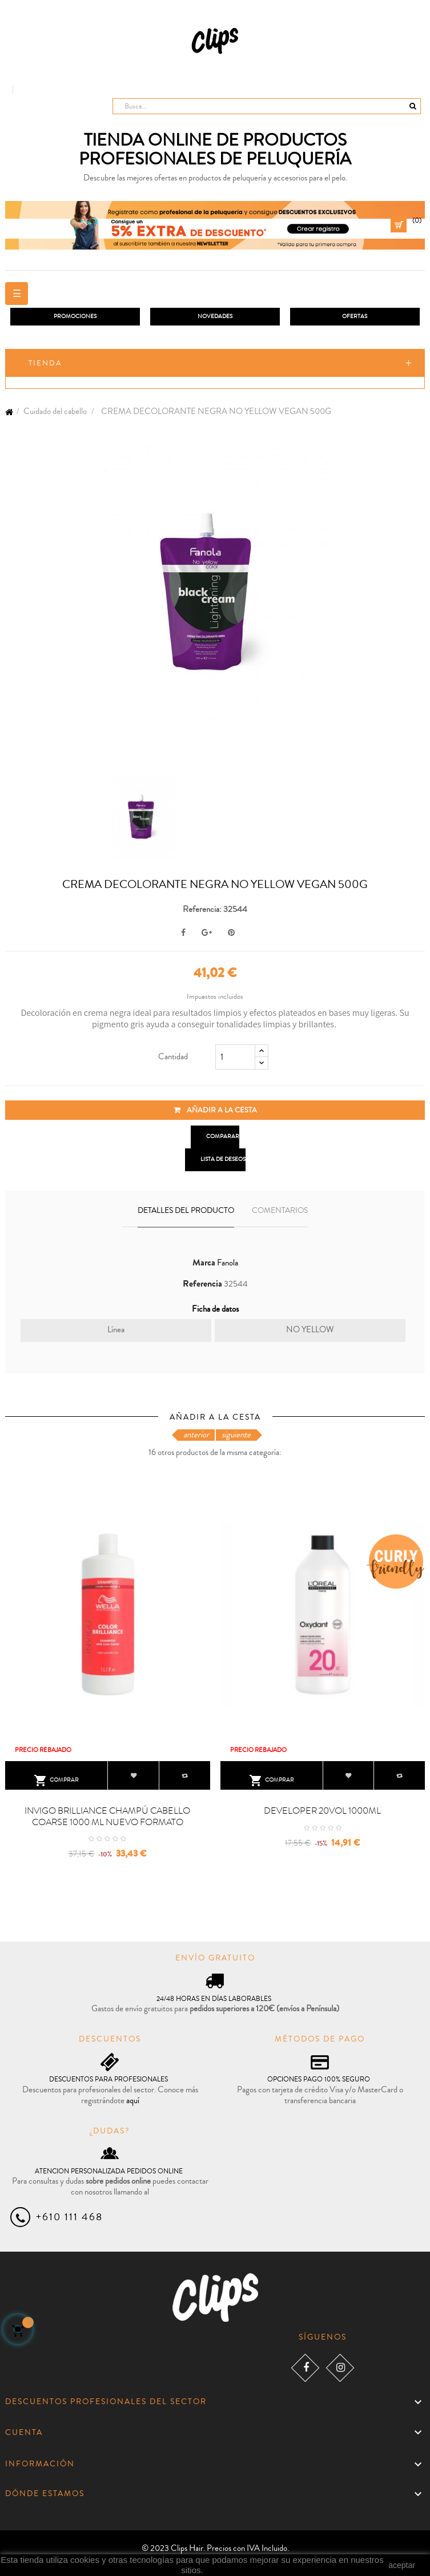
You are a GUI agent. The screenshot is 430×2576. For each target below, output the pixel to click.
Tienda (45, 363)
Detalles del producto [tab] (186, 1210)
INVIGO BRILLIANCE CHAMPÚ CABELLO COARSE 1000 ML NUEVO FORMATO (107, 1816)
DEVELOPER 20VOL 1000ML (322, 1811)
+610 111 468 (69, 2216)
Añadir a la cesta (215, 1110)
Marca (203, 1262)
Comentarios (280, 1210)
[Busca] (266, 106)
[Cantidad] (235, 1057)
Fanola (227, 1263)
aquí (132, 2101)
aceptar (401, 2565)
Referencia (202, 1284)
